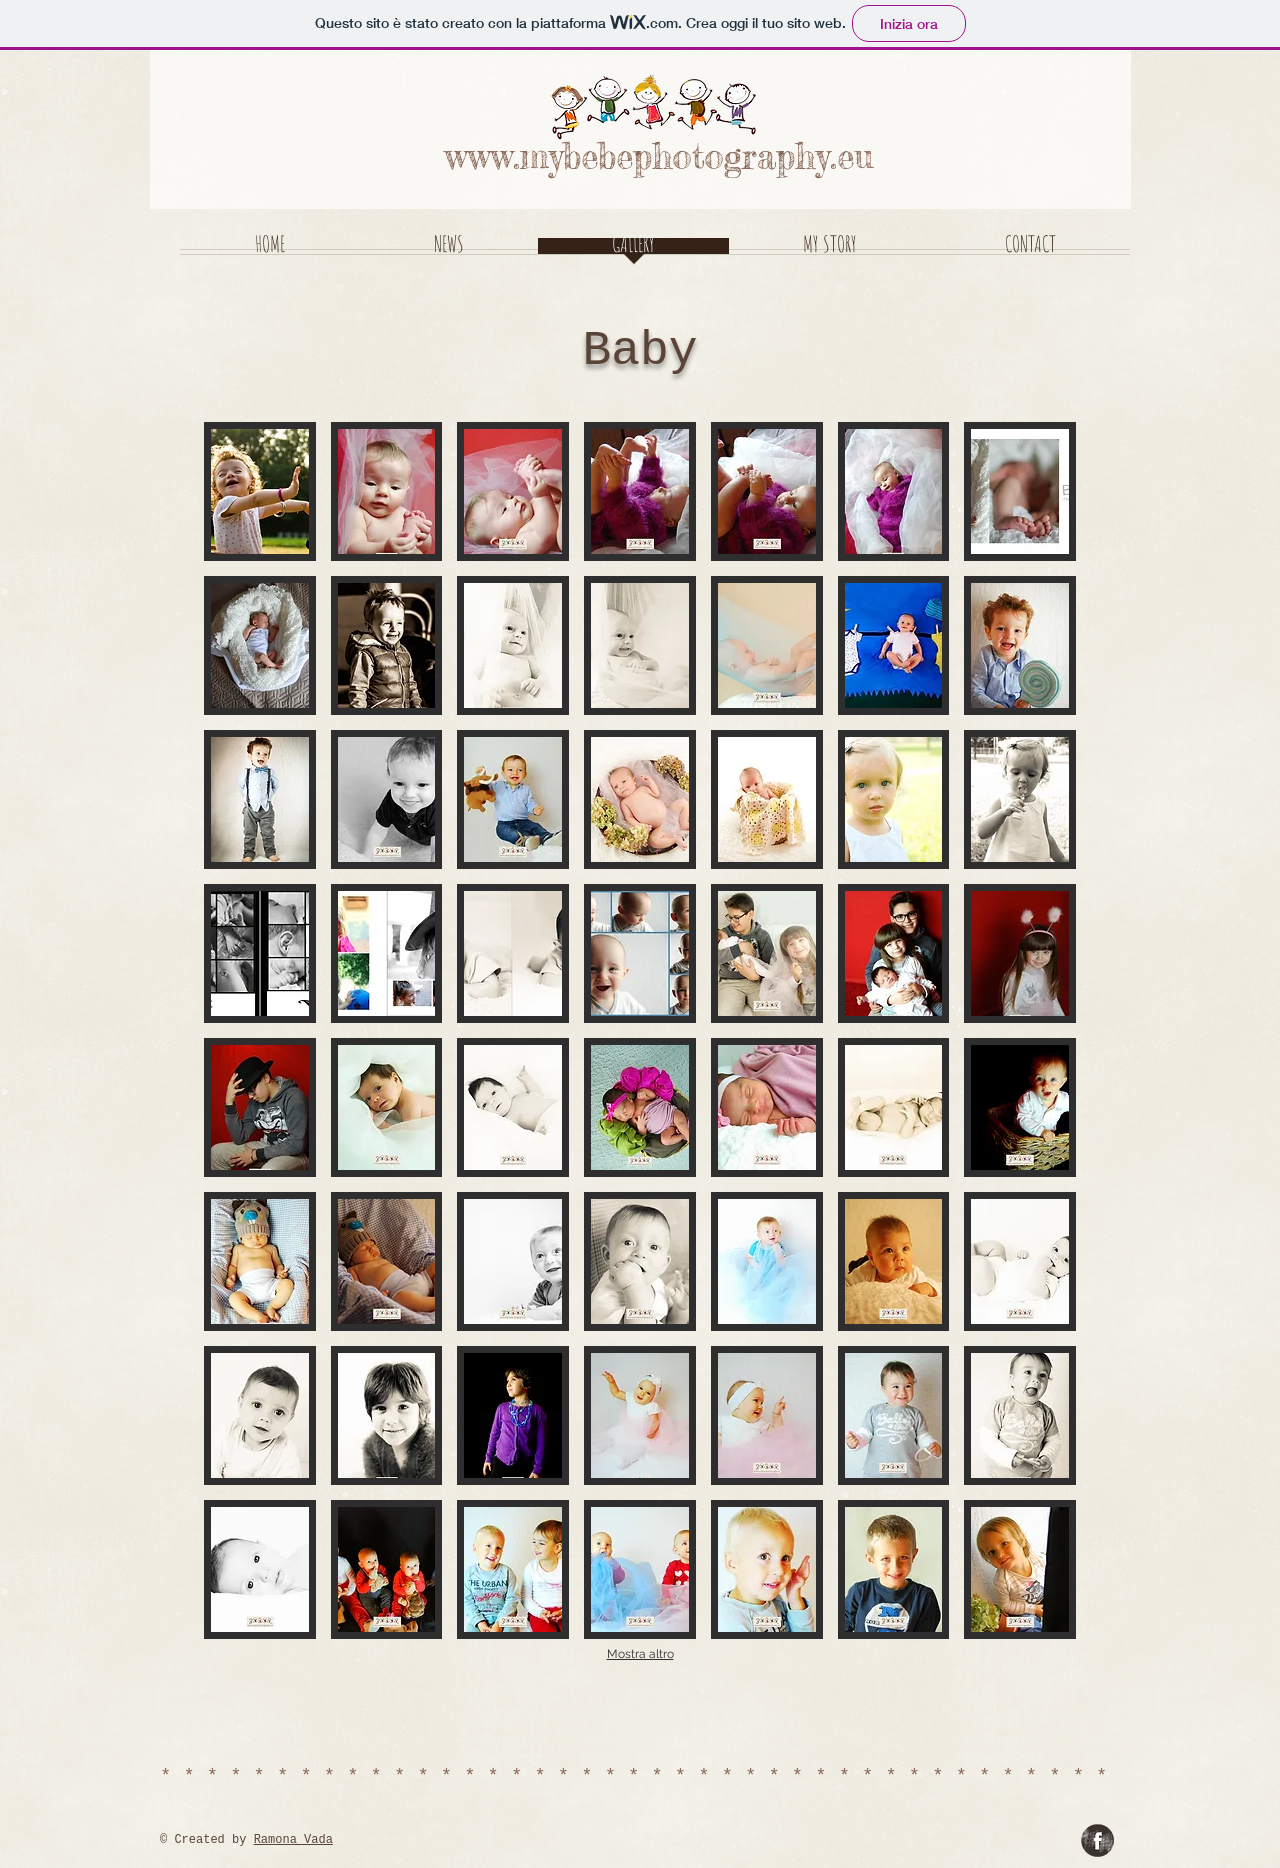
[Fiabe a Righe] (1097, 1840)
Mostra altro (640, 1654)
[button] (260, 491)
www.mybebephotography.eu (658, 156)
